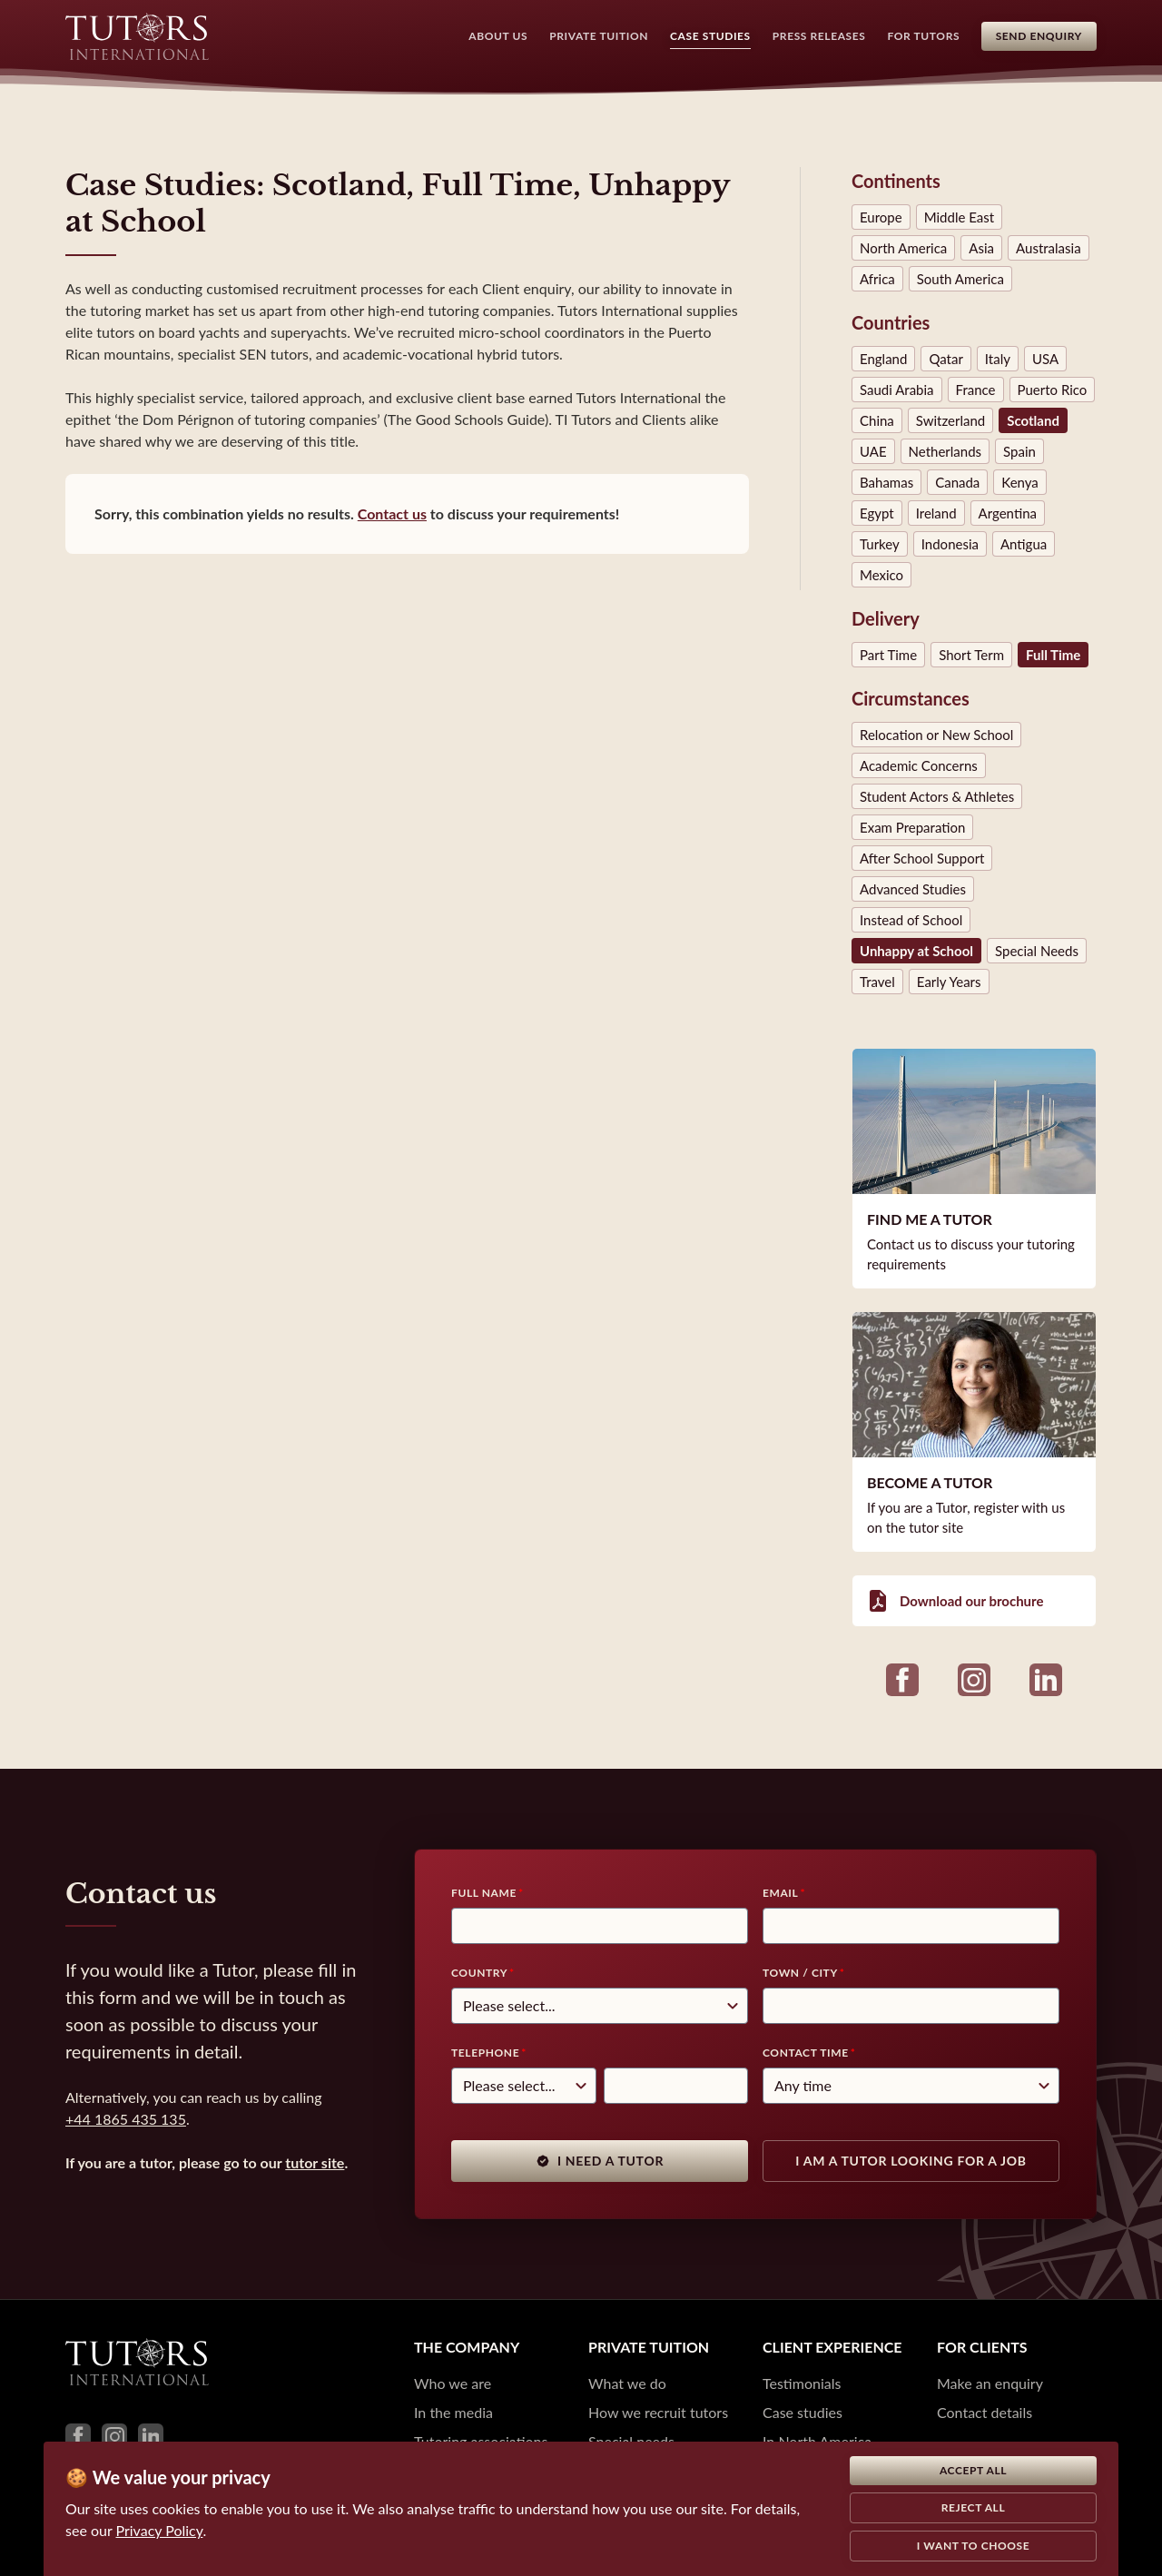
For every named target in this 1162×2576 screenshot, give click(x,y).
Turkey (880, 544)
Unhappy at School (916, 951)
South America (960, 279)
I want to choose (973, 2545)
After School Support (922, 858)
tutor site (314, 2162)
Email (780, 1893)
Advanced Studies (913, 889)
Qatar (945, 358)
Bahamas (886, 482)
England (883, 358)
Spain (1019, 451)
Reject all (973, 2507)
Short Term (971, 654)
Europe (881, 217)
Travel (877, 981)
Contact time (806, 2052)
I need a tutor (600, 2160)
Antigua (1023, 544)
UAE (873, 451)
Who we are (452, 2383)
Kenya (1020, 482)
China (877, 420)
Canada (957, 482)
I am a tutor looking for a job (910, 2160)
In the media (453, 2412)
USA (1045, 358)
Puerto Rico (1053, 389)
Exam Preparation (912, 827)
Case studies (802, 2412)
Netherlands (945, 451)
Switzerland (950, 420)
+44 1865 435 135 (125, 2118)
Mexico (881, 575)
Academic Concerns (919, 765)
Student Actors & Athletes (937, 796)
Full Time (1053, 654)
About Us (497, 36)
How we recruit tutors (658, 2412)
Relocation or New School (936, 734)
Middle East (959, 217)
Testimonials (802, 2383)
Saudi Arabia (897, 389)
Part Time (888, 654)
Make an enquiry (990, 2383)
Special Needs (1036, 951)
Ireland (936, 513)
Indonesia (950, 544)
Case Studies (710, 36)
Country (479, 1972)
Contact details (984, 2412)
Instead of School (911, 920)
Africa (877, 279)
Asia (981, 248)
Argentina (1008, 513)
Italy (997, 358)
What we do (627, 2383)
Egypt (877, 513)
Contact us (392, 513)
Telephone (485, 2052)
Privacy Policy (159, 2530)
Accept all (973, 2470)
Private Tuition (598, 36)
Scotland (1033, 420)
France (976, 389)
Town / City (800, 1972)
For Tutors (923, 36)
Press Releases (818, 36)
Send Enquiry (1039, 36)
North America (903, 248)
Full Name (484, 1893)
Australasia (1048, 248)
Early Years (949, 981)
